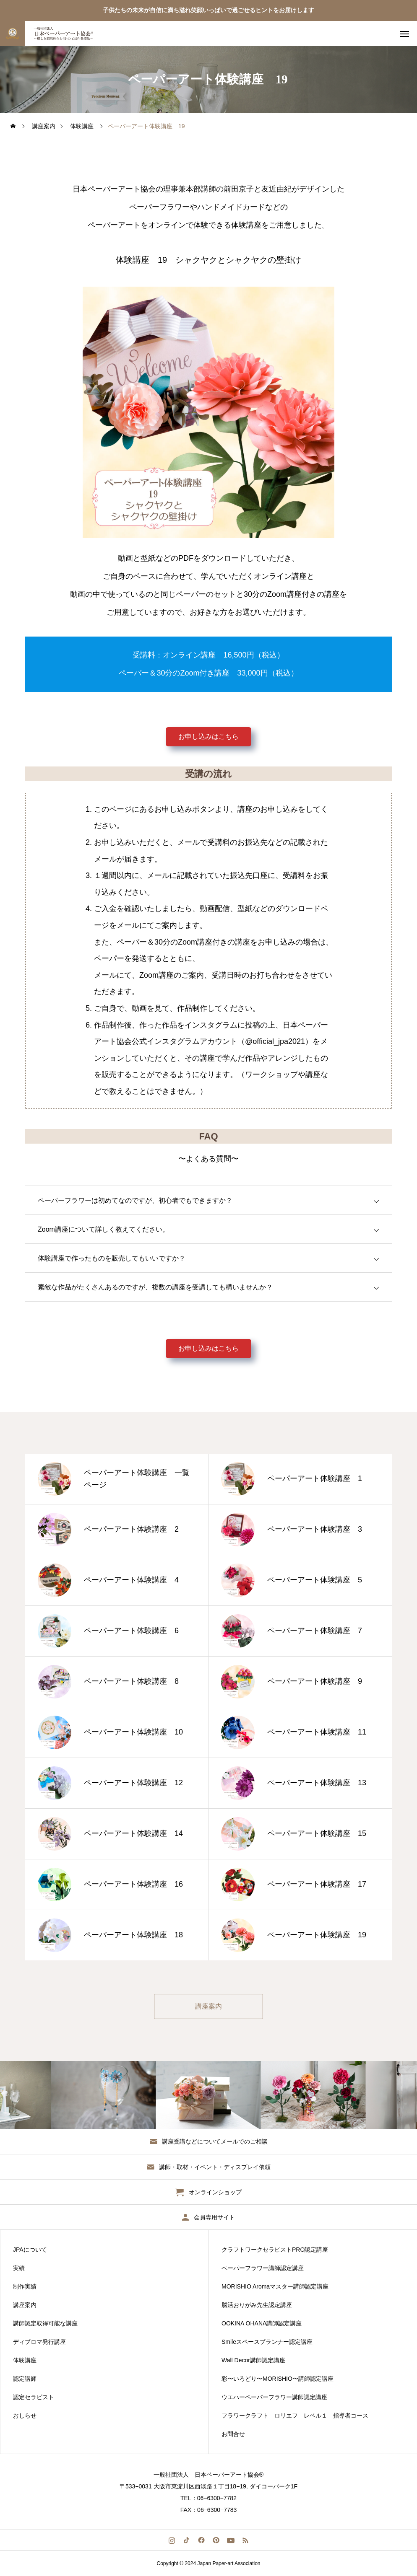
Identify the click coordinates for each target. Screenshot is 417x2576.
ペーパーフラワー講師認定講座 (263, 2268)
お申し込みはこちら (208, 736)
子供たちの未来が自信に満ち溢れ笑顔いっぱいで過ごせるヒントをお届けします (208, 10)
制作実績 (24, 2286)
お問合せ (233, 2434)
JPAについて (30, 2249)
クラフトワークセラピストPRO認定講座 (275, 2249)
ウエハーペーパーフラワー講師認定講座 (274, 2397)
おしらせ (24, 2415)
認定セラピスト (33, 2397)
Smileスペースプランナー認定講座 (267, 2342)
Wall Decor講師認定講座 (253, 2360)
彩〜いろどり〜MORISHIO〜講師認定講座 (278, 2379)
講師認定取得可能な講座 (45, 2323)
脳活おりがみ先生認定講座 (257, 2305)
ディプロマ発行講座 (39, 2342)
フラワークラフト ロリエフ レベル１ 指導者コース (295, 2415)
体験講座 (24, 2360)
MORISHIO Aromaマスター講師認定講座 (275, 2286)
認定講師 (24, 2379)
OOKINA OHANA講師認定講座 (262, 2323)
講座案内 (24, 2305)
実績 (19, 2268)
